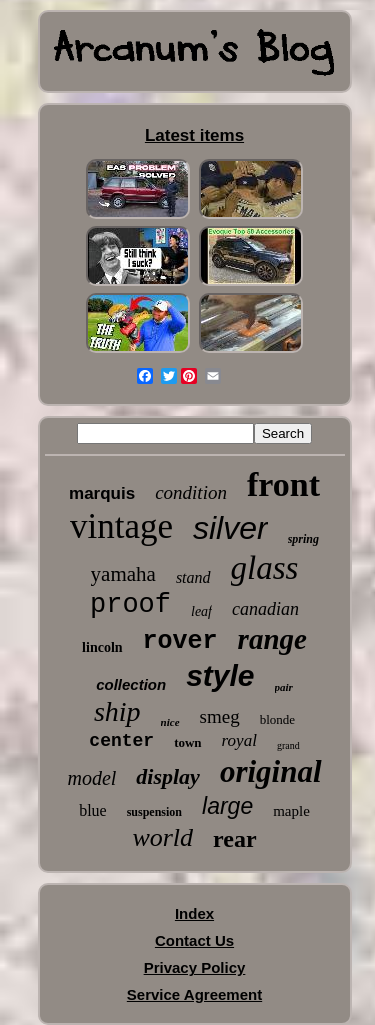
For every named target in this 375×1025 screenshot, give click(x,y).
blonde (277, 719)
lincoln (102, 647)
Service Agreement (194, 994)
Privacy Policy (195, 967)
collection (131, 684)
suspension (154, 812)
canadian (265, 609)
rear (235, 839)
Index (194, 913)
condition (191, 492)
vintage (121, 526)
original (271, 771)
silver (230, 528)
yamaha (123, 574)
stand (193, 577)
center (121, 741)
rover (180, 641)
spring (303, 539)
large (227, 806)
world (162, 837)
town (187, 742)
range (272, 639)
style (220, 675)
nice (170, 722)
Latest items (194, 135)
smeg (220, 716)
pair (284, 687)
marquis (102, 493)
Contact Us (194, 940)
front (283, 484)
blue (93, 810)
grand (288, 745)
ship (117, 711)
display (168, 776)
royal (239, 740)
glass (265, 568)
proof (130, 605)
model (91, 778)
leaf (201, 611)
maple (291, 811)
